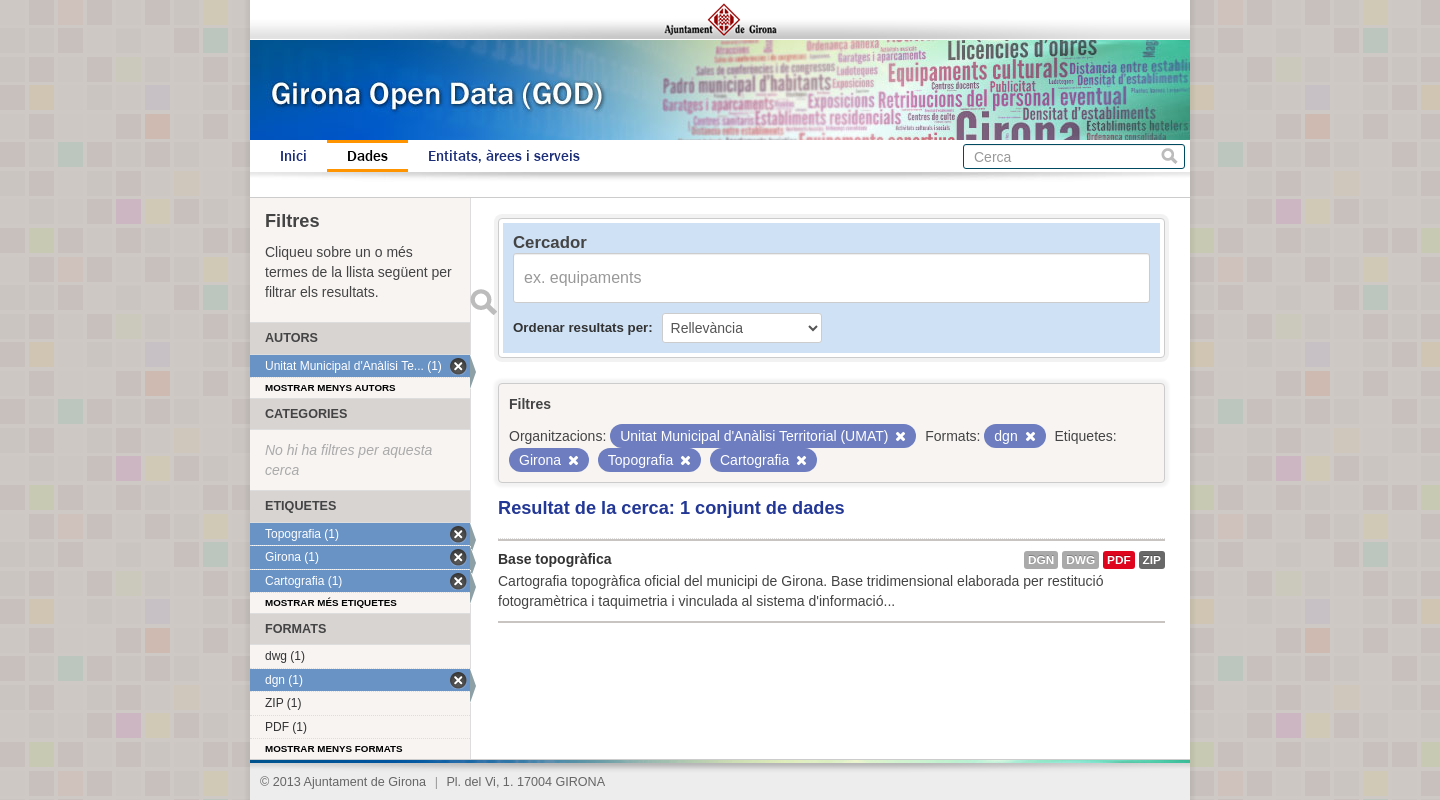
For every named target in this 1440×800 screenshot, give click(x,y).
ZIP (1152, 560)
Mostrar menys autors (330, 387)
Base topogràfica (555, 559)
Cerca (1169, 156)
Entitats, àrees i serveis (504, 156)
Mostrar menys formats (334, 748)
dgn (1041, 560)
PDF (1119, 560)
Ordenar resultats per (580, 327)
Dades (367, 156)
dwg (1080, 560)
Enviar (483, 302)
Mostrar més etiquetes (331, 602)
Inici (293, 156)
